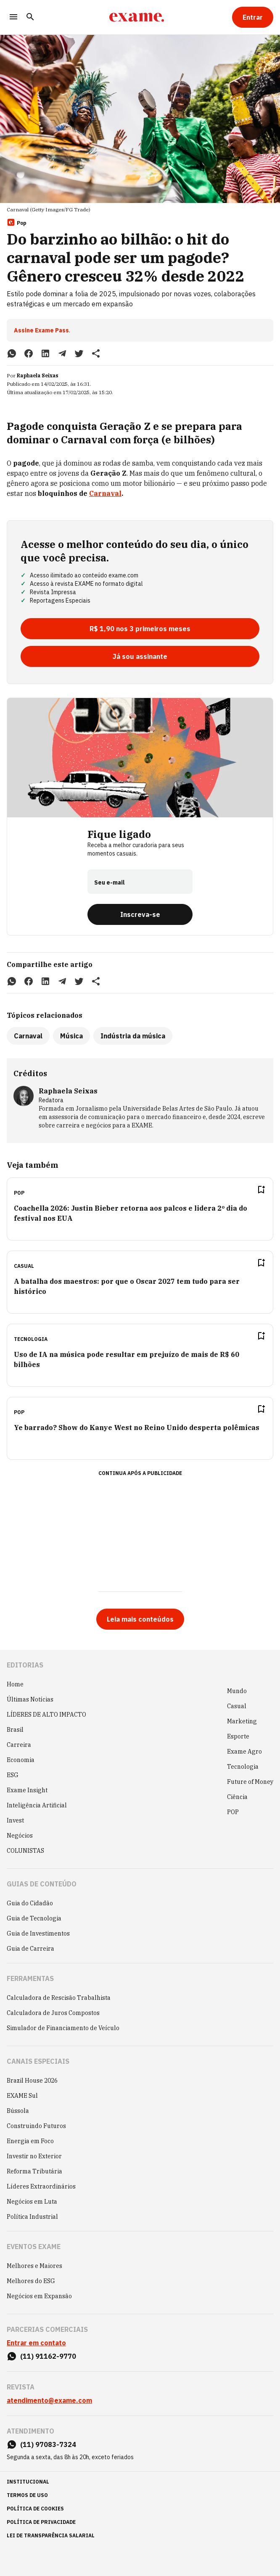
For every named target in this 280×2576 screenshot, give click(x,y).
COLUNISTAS (25, 1850)
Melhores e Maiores (34, 2266)
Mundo (237, 1691)
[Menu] (13, 17)
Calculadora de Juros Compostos (53, 2013)
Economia (20, 1760)
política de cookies (35, 2508)
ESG (12, 1775)
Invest (15, 1820)
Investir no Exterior (34, 2156)
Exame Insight (27, 1790)
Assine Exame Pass (41, 330)
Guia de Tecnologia (34, 1918)
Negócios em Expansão (39, 2296)
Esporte (238, 1736)
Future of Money (250, 1782)
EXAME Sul (22, 2095)
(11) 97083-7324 (48, 2444)
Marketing (242, 1721)
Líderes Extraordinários (41, 2186)
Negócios (20, 1835)
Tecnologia (243, 1766)
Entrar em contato (36, 2343)
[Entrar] (252, 17)
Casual (236, 1706)
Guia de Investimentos (38, 1933)
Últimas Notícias (30, 1699)
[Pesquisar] (30, 17)
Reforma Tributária (34, 2171)
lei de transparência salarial (51, 2535)
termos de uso (27, 2495)
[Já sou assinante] (140, 656)
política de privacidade (41, 2522)
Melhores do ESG (31, 2281)
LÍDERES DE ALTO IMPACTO (46, 1714)
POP (233, 1812)
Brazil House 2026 (32, 2080)
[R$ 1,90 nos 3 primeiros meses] (140, 628)
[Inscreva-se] (140, 914)
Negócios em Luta (32, 2201)
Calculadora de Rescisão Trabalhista (59, 1998)
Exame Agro (244, 1751)
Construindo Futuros (36, 2126)
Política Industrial (32, 2216)
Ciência (237, 1797)
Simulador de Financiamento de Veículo (63, 2028)
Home (15, 1684)
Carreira (19, 1745)
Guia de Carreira (30, 1948)
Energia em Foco (30, 2141)
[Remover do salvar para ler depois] (261, 1190)
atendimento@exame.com (49, 2400)
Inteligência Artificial (37, 1805)
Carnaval (105, 493)
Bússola (18, 2111)
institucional (28, 2482)
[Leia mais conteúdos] (140, 1619)
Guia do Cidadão (30, 1903)
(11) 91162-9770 (48, 2356)
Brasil (15, 1729)
